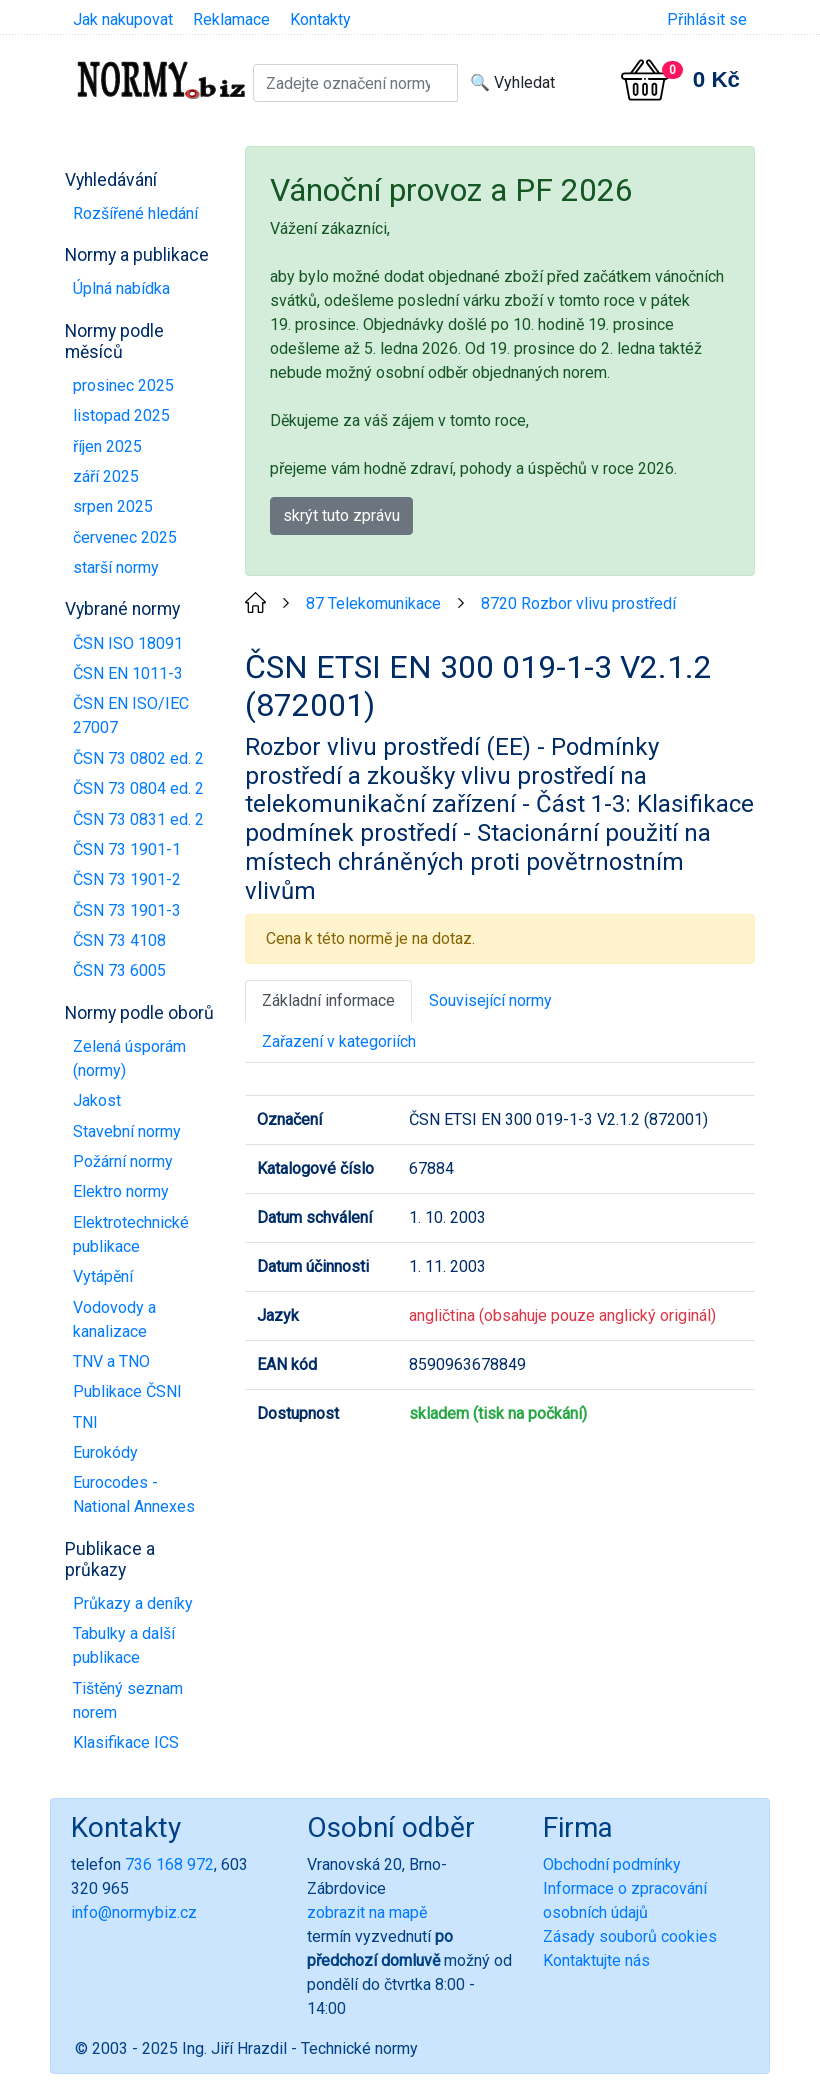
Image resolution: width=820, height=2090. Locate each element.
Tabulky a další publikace (124, 1645)
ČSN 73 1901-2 (127, 879)
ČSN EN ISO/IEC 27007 (131, 715)
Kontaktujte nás (596, 1960)
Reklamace (231, 19)
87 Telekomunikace (373, 603)
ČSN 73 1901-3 (127, 910)
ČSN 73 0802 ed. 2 (138, 758)
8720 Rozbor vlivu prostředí (578, 603)
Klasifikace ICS (126, 1742)
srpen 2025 (113, 506)
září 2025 (106, 476)
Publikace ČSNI (127, 1391)
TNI (85, 1422)
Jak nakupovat (123, 19)
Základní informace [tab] (328, 1000)
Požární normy (123, 1161)
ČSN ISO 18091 (128, 643)
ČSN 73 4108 (119, 940)
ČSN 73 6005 (119, 970)
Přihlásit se (707, 19)
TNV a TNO (111, 1361)
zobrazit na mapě (367, 1912)
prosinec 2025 (123, 385)
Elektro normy (121, 1191)
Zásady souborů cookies (630, 1936)
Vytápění (103, 1276)
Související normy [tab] (490, 1000)
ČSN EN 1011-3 (128, 673)
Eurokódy (105, 1452)
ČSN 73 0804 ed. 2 (138, 788)
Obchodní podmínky (612, 1864)
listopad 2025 (121, 415)
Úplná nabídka (121, 288)
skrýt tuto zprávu (341, 515)
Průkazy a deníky (133, 1603)
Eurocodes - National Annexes (134, 1494)
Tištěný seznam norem (128, 1700)
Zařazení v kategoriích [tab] (339, 1041)
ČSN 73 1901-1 (127, 849)
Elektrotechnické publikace (131, 1234)
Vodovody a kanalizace (114, 1319)
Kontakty (320, 19)
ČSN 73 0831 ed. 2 (138, 819)
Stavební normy (127, 1131)
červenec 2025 (125, 537)
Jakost (97, 1100)
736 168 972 (169, 1864)
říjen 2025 (107, 446)
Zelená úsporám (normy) (129, 1058)
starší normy (116, 567)
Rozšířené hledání (135, 213)
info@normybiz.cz (134, 1912)
